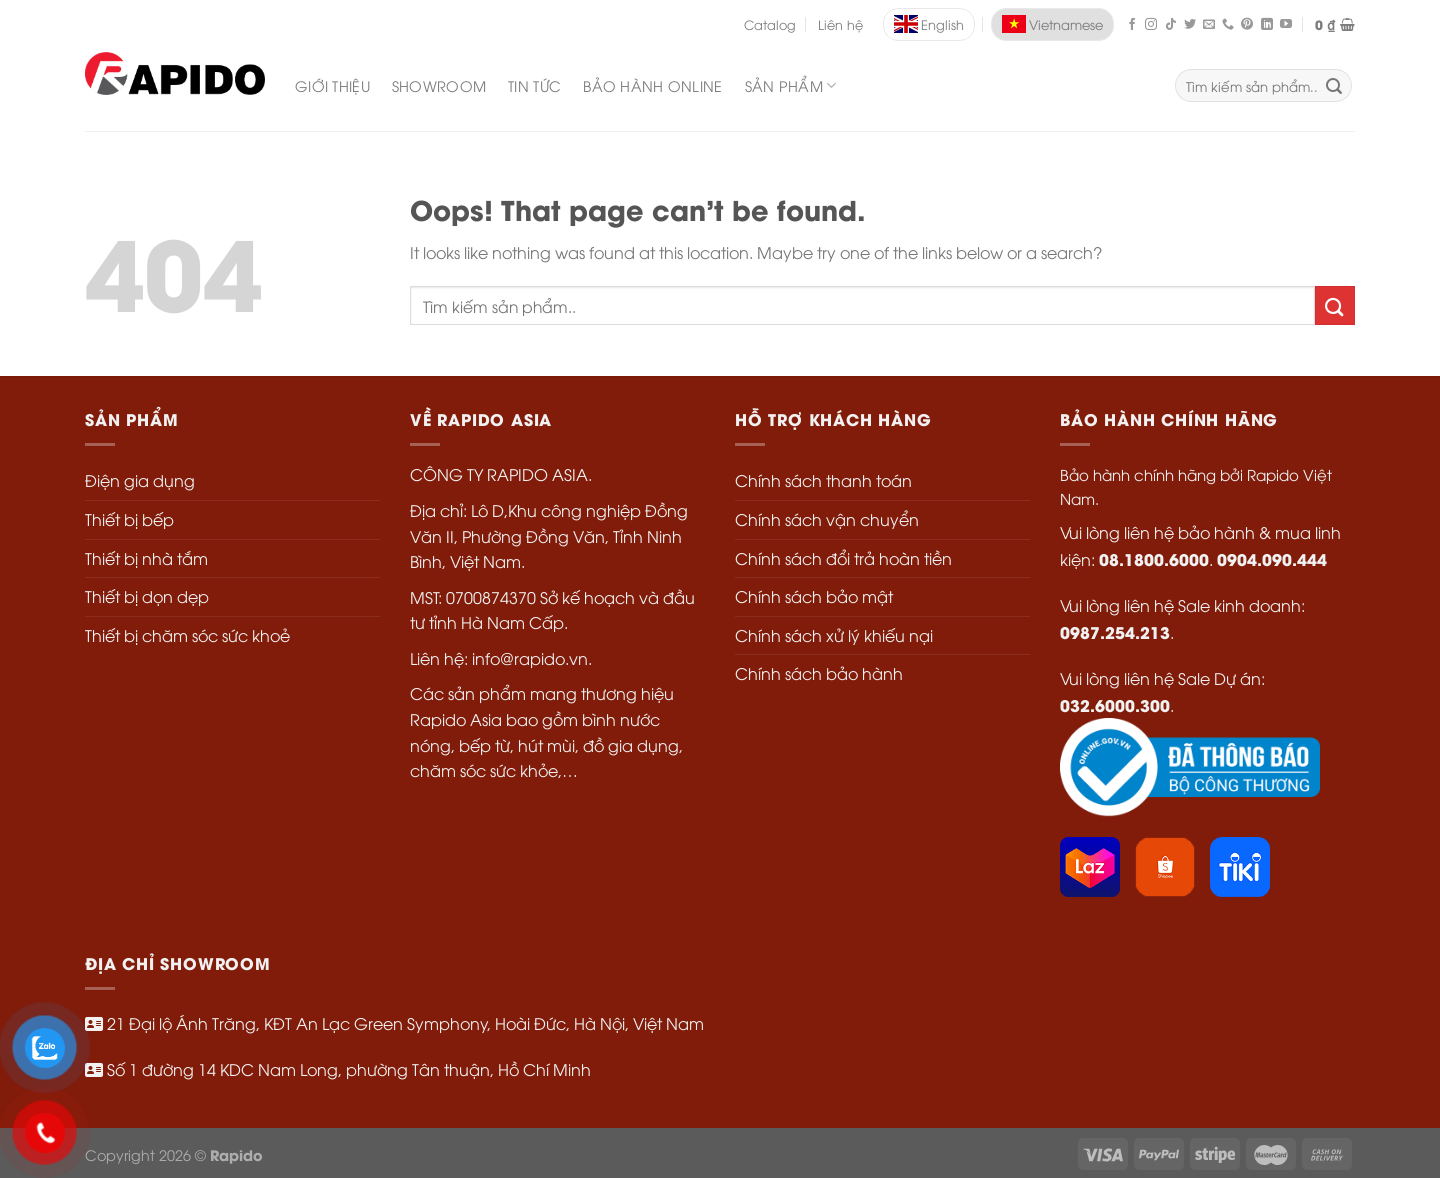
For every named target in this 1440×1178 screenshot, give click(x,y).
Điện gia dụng (140, 480)
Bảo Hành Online (652, 85)
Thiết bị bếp (129, 519)
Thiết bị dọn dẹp (147, 596)
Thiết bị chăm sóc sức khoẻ (187, 635)
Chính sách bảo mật (814, 596)
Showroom (439, 85)
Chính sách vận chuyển (827, 519)
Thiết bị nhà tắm (146, 558)
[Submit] (1335, 305)
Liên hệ (840, 24)
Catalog (770, 24)
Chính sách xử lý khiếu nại (834, 635)
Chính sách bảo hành (819, 673)
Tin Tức (534, 85)
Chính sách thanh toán (823, 480)
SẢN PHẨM (791, 86)
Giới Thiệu (332, 85)
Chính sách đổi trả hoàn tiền (843, 558)
